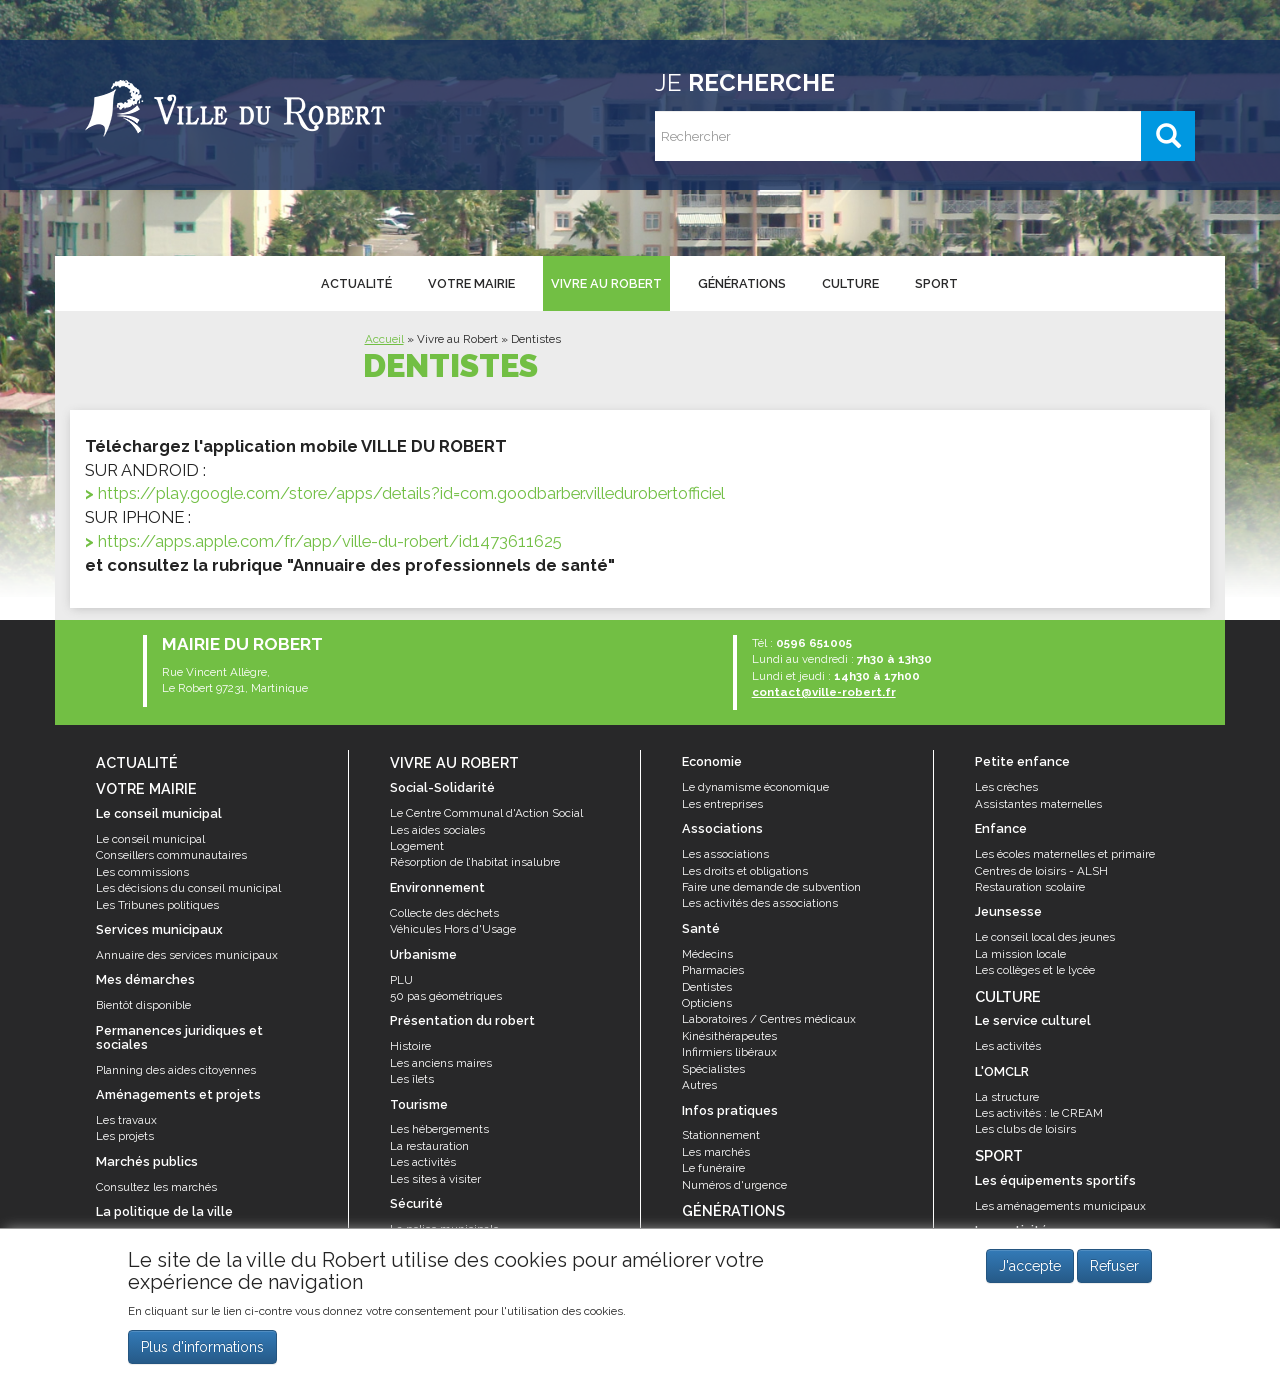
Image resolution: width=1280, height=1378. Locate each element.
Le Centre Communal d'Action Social (486, 813)
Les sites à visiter (435, 1179)
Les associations (725, 854)
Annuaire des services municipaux (187, 955)
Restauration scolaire (1030, 887)
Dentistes (707, 987)
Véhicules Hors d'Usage (453, 929)
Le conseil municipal (150, 839)
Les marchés (716, 1152)
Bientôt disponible (143, 1005)
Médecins (707, 954)
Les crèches (1006, 787)
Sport (936, 283)
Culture (850, 283)
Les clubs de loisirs (1025, 1129)
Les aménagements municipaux (1060, 1206)
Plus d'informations (202, 1347)
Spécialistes (713, 1069)
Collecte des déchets (444, 913)
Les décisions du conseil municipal (188, 888)
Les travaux (126, 1120)
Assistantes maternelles (1038, 804)
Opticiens (707, 1003)
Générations (742, 283)
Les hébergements (439, 1129)
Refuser (1114, 1266)
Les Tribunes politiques (157, 905)
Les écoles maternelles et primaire (1065, 854)
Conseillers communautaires (171, 855)
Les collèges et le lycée (1035, 970)
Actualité (356, 283)
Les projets (125, 1136)
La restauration (429, 1146)
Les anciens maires (441, 1063)
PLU (401, 980)
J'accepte (1030, 1266)
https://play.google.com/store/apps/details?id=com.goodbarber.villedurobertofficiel (411, 493)
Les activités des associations (760, 903)
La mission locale (1020, 954)
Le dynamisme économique (755, 787)
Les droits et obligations (745, 871)
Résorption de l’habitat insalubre (475, 862)
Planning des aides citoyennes (176, 1070)
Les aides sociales (437, 830)
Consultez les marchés (156, 1187)
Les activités (423, 1162)
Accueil (384, 339)
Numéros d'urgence (734, 1185)
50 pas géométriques (446, 996)
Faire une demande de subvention (771, 887)
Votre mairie (471, 283)
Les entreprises (722, 804)
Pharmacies (713, 970)
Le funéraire (713, 1168)
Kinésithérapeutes (729, 1036)
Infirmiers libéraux (729, 1052)
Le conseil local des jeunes (1045, 937)
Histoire (410, 1046)
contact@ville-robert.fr (824, 692)
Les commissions (142, 872)
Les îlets (412, 1079)
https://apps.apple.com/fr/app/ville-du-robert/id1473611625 (330, 541)
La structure (1007, 1097)
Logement (417, 846)
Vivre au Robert (606, 283)
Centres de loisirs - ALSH (1041, 871)
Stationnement (721, 1135)
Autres (699, 1085)
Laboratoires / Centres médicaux (769, 1019)
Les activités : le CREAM (1039, 1113)
